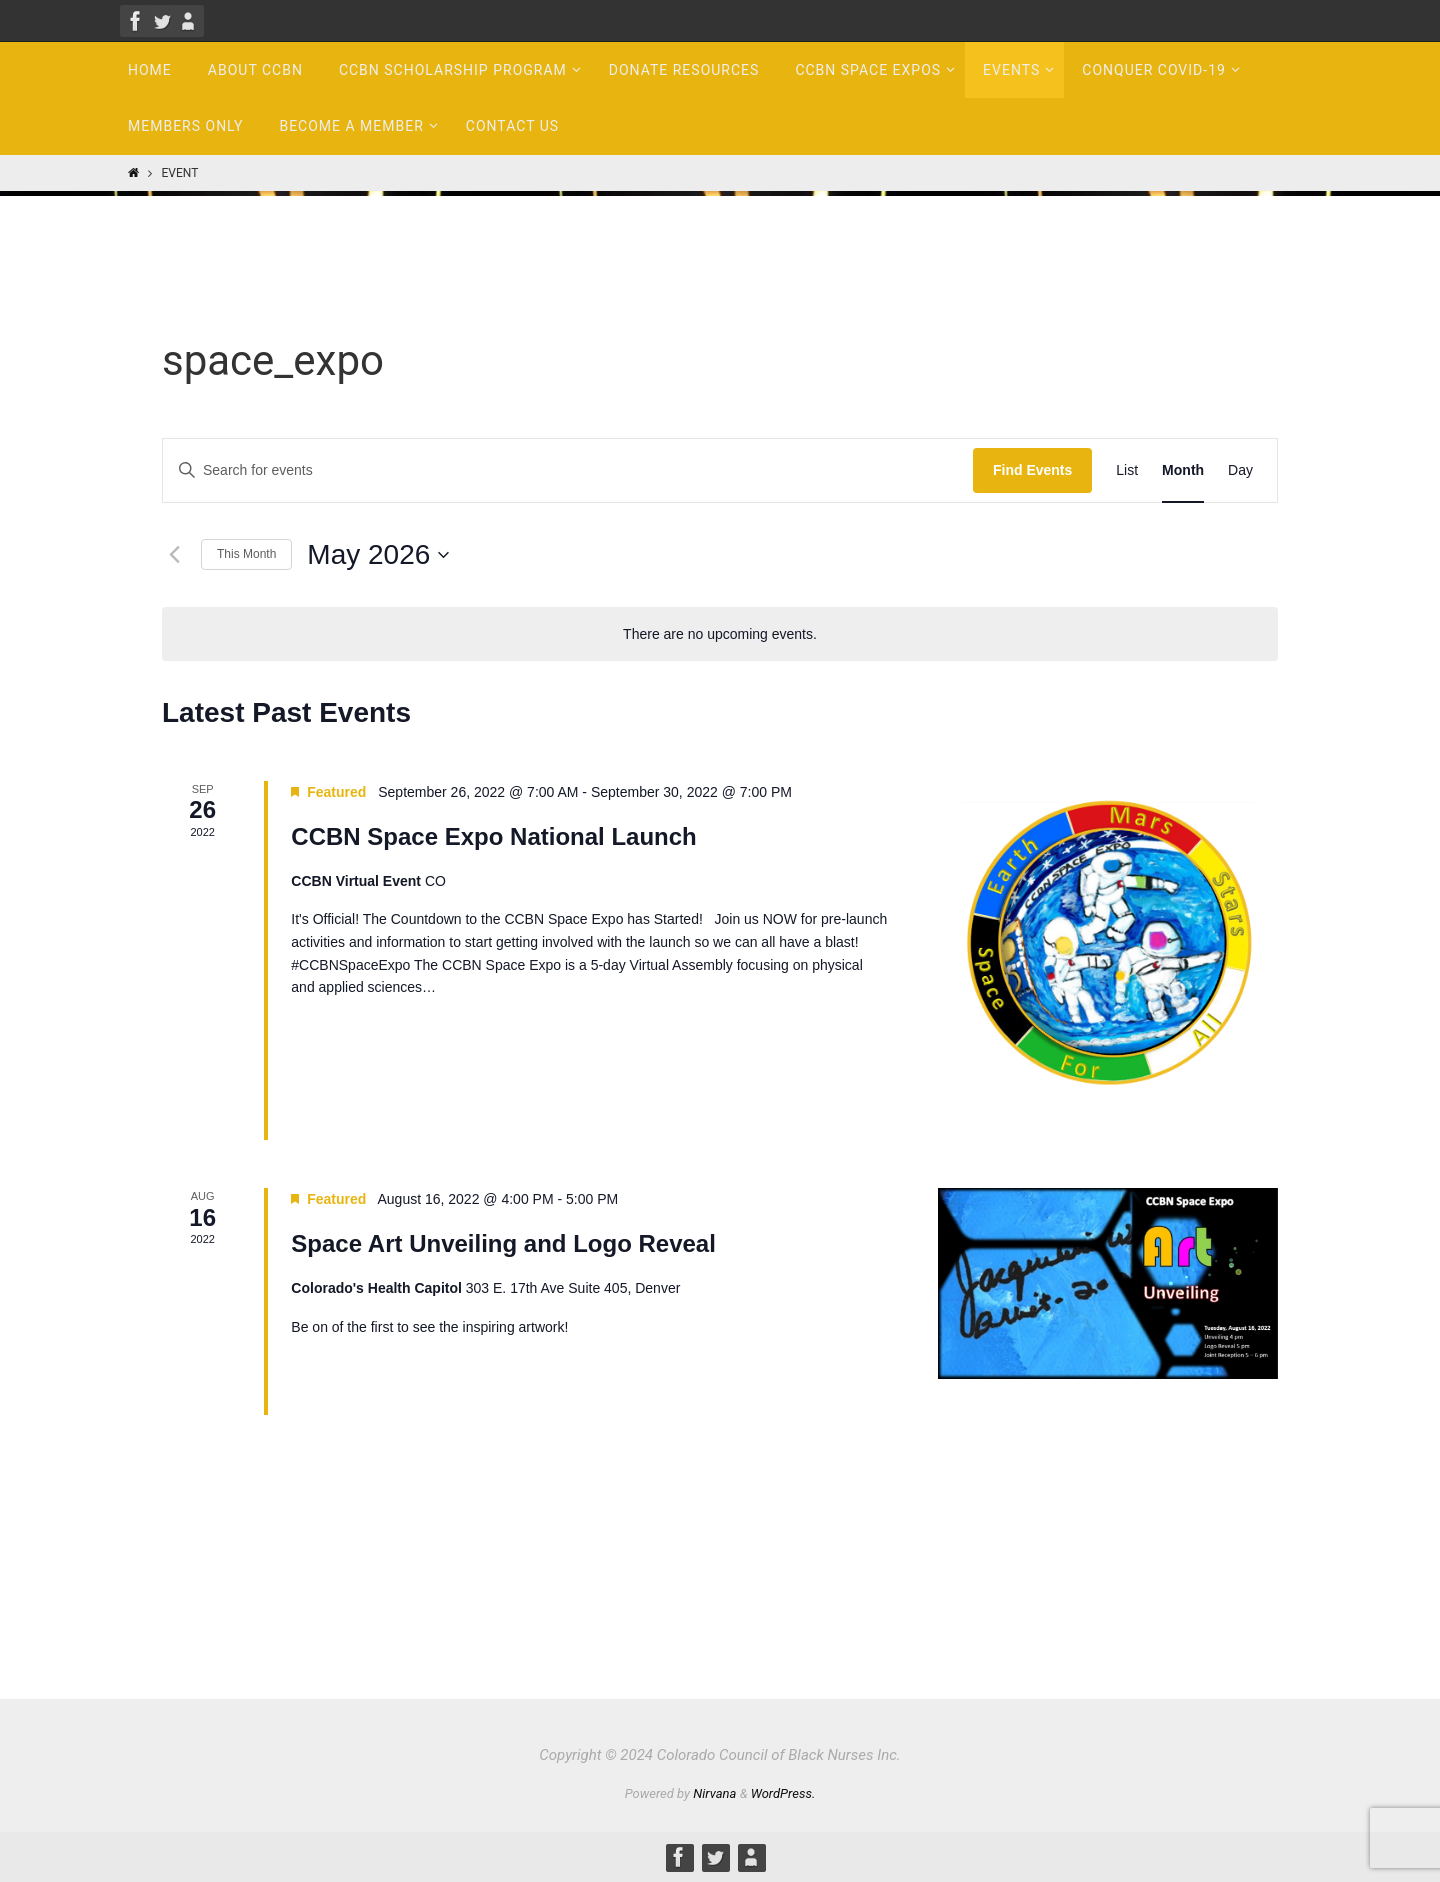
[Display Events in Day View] (1240, 470)
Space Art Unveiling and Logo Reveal (503, 1243)
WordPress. (783, 1793)
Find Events (1032, 470)
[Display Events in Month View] (1183, 470)
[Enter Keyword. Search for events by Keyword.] (568, 470)
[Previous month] (174, 555)
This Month (246, 554)
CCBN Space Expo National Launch (493, 836)
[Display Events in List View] (1127, 470)
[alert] (720, 634)
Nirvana (714, 1793)
